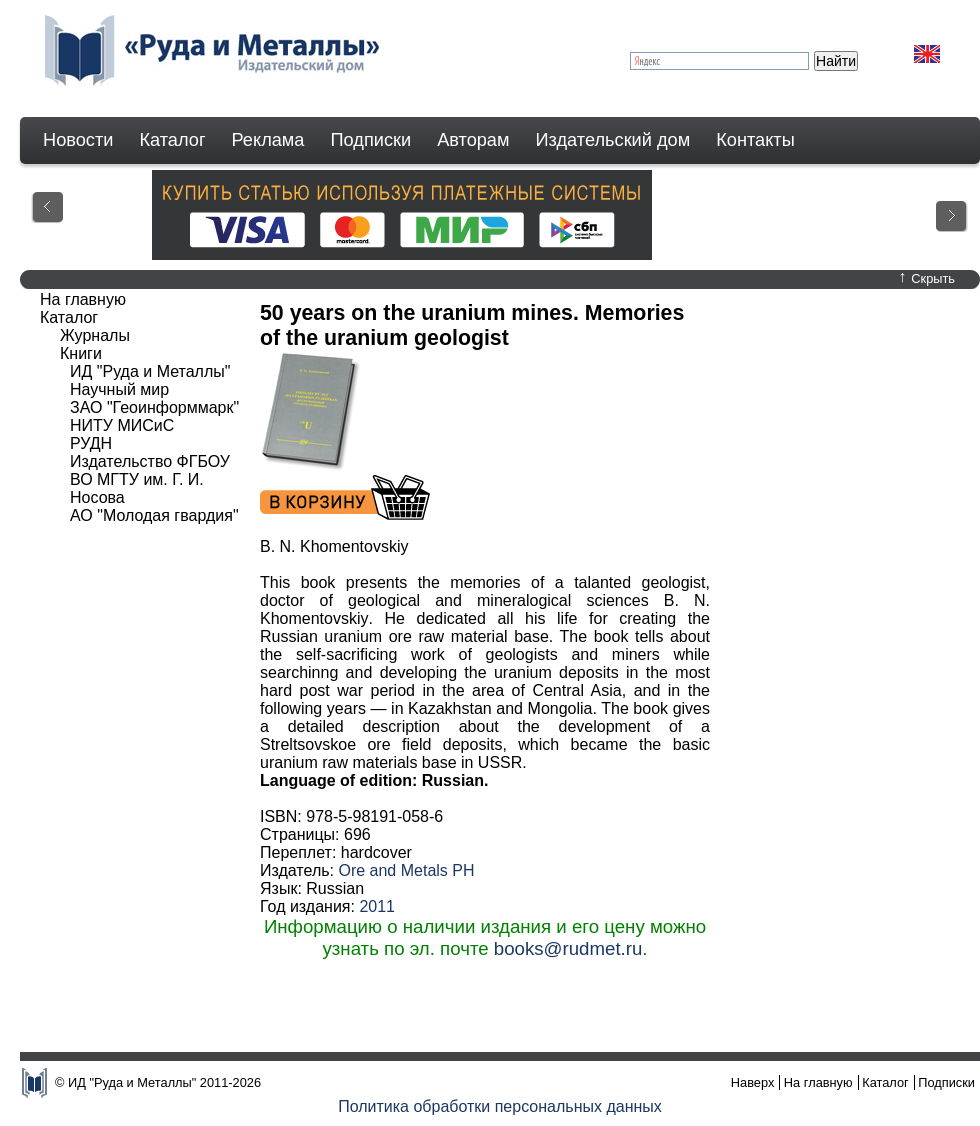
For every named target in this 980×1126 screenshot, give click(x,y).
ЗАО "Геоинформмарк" (154, 407)
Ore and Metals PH (406, 870)
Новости (78, 140)
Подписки (371, 140)
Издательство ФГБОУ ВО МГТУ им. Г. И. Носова (150, 479)
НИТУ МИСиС (122, 425)
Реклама (268, 140)
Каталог (172, 140)
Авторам (473, 140)
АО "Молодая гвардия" (154, 515)
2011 (377, 906)
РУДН (91, 443)
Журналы (95, 335)
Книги (81, 353)
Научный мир (119, 389)
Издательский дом (613, 140)
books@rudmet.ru (568, 948)
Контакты (755, 140)
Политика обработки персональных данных (500, 1106)
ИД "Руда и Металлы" (150, 371)
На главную (83, 299)
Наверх (753, 1082)
